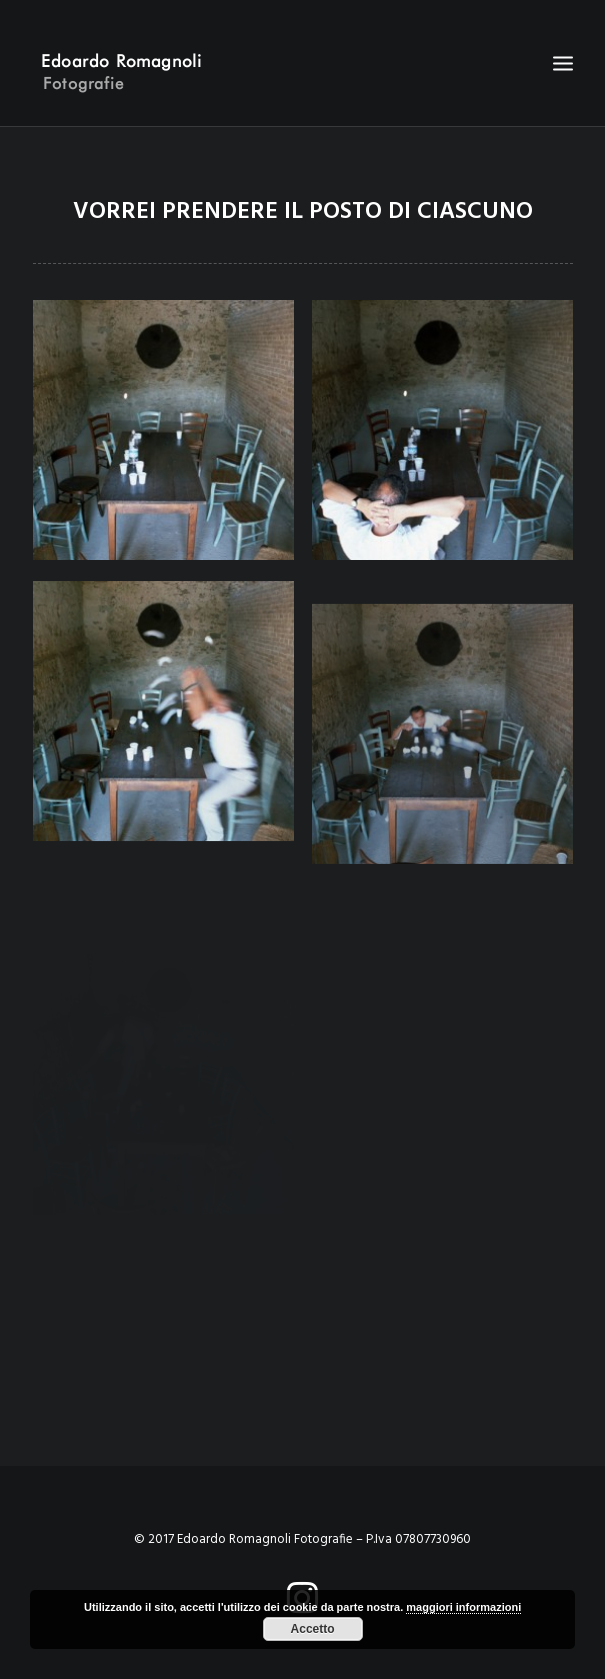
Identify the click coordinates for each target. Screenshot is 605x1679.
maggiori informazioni (463, 1607)
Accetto (313, 1629)
